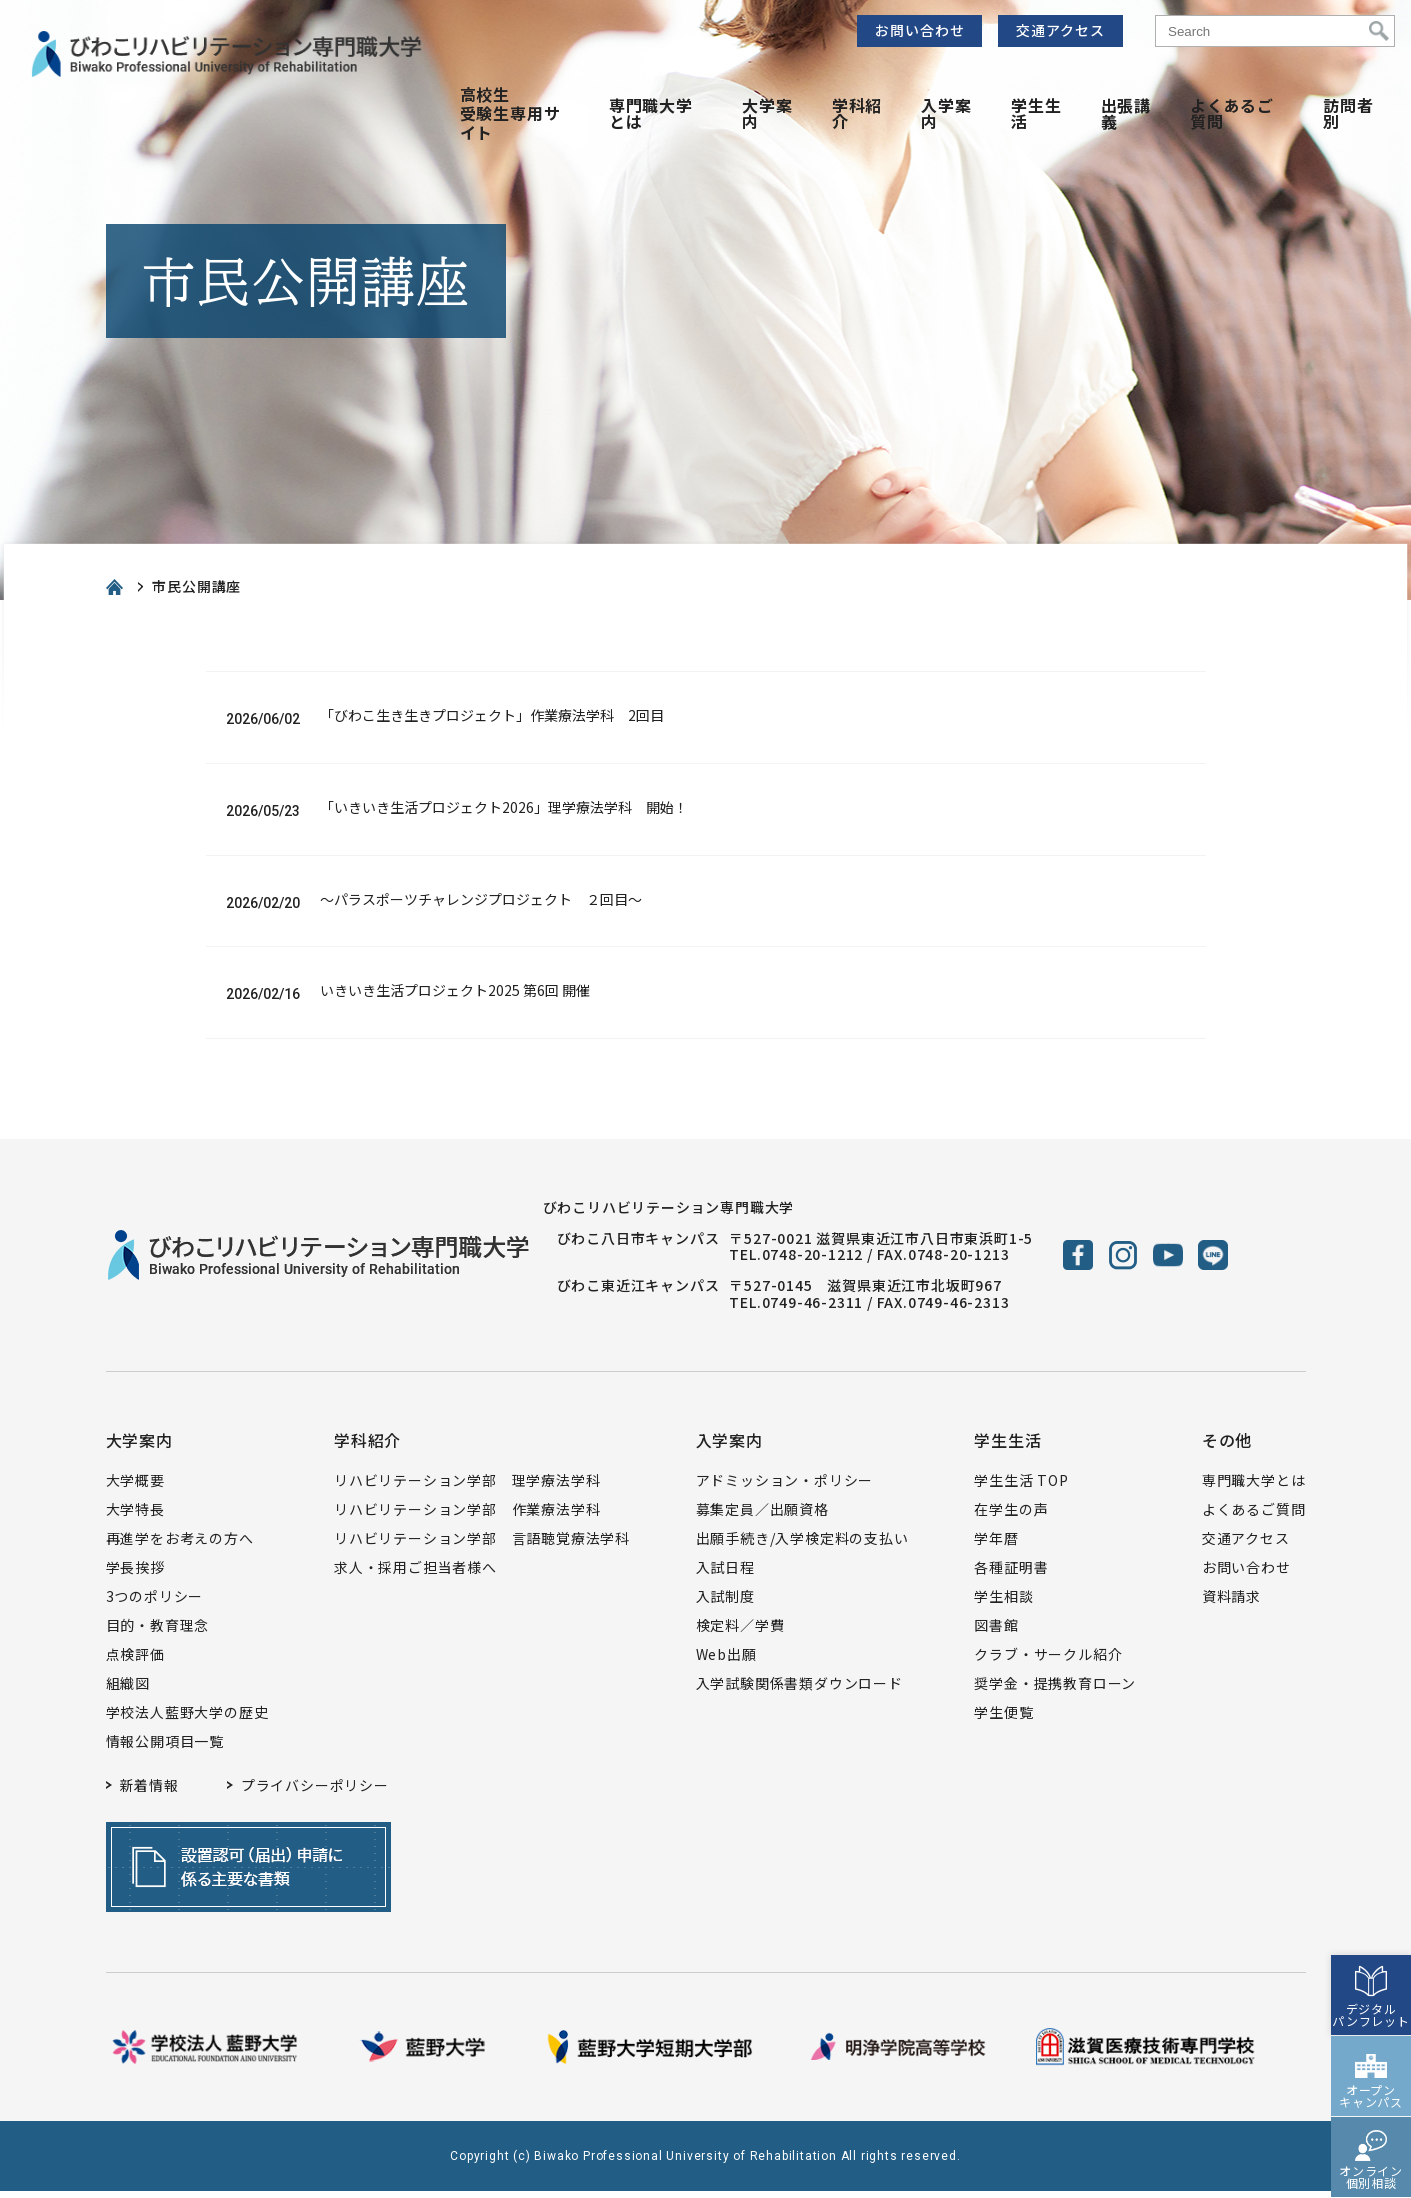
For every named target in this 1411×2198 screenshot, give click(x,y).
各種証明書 (1011, 1574)
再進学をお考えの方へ (180, 1545)
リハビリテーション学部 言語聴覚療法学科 (482, 1545)
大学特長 (135, 1516)
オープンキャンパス (1371, 2049)
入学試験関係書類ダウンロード (799, 1690)
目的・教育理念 (158, 1632)
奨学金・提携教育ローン (1055, 1690)
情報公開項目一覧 (165, 1748)
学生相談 (1003, 1603)
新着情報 (149, 1792)
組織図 (128, 1690)
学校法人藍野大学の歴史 (187, 1719)
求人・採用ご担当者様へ (415, 1574)
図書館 (996, 1632)
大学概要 (135, 1487)
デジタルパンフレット (1371, 1968)
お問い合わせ (920, 30)
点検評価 (135, 1661)
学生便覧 (1003, 1719)
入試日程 (725, 1574)
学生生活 (1036, 113)
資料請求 (1231, 1603)
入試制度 (725, 1603)
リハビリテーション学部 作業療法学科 (467, 1516)
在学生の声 (1011, 1516)
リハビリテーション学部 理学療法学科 (467, 1487)
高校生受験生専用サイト (510, 113)
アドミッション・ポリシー (785, 1487)
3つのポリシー (155, 1603)
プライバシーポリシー (315, 1792)
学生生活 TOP (1021, 1487)
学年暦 (996, 1545)
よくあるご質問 (1232, 113)
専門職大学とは (651, 113)
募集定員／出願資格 (762, 1516)
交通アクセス (1060, 30)
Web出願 (726, 1661)
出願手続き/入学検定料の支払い (802, 1545)
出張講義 (1126, 113)
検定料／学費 (740, 1632)
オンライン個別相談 (1371, 2130)
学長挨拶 (135, 1574)
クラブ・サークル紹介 (1048, 1661)
